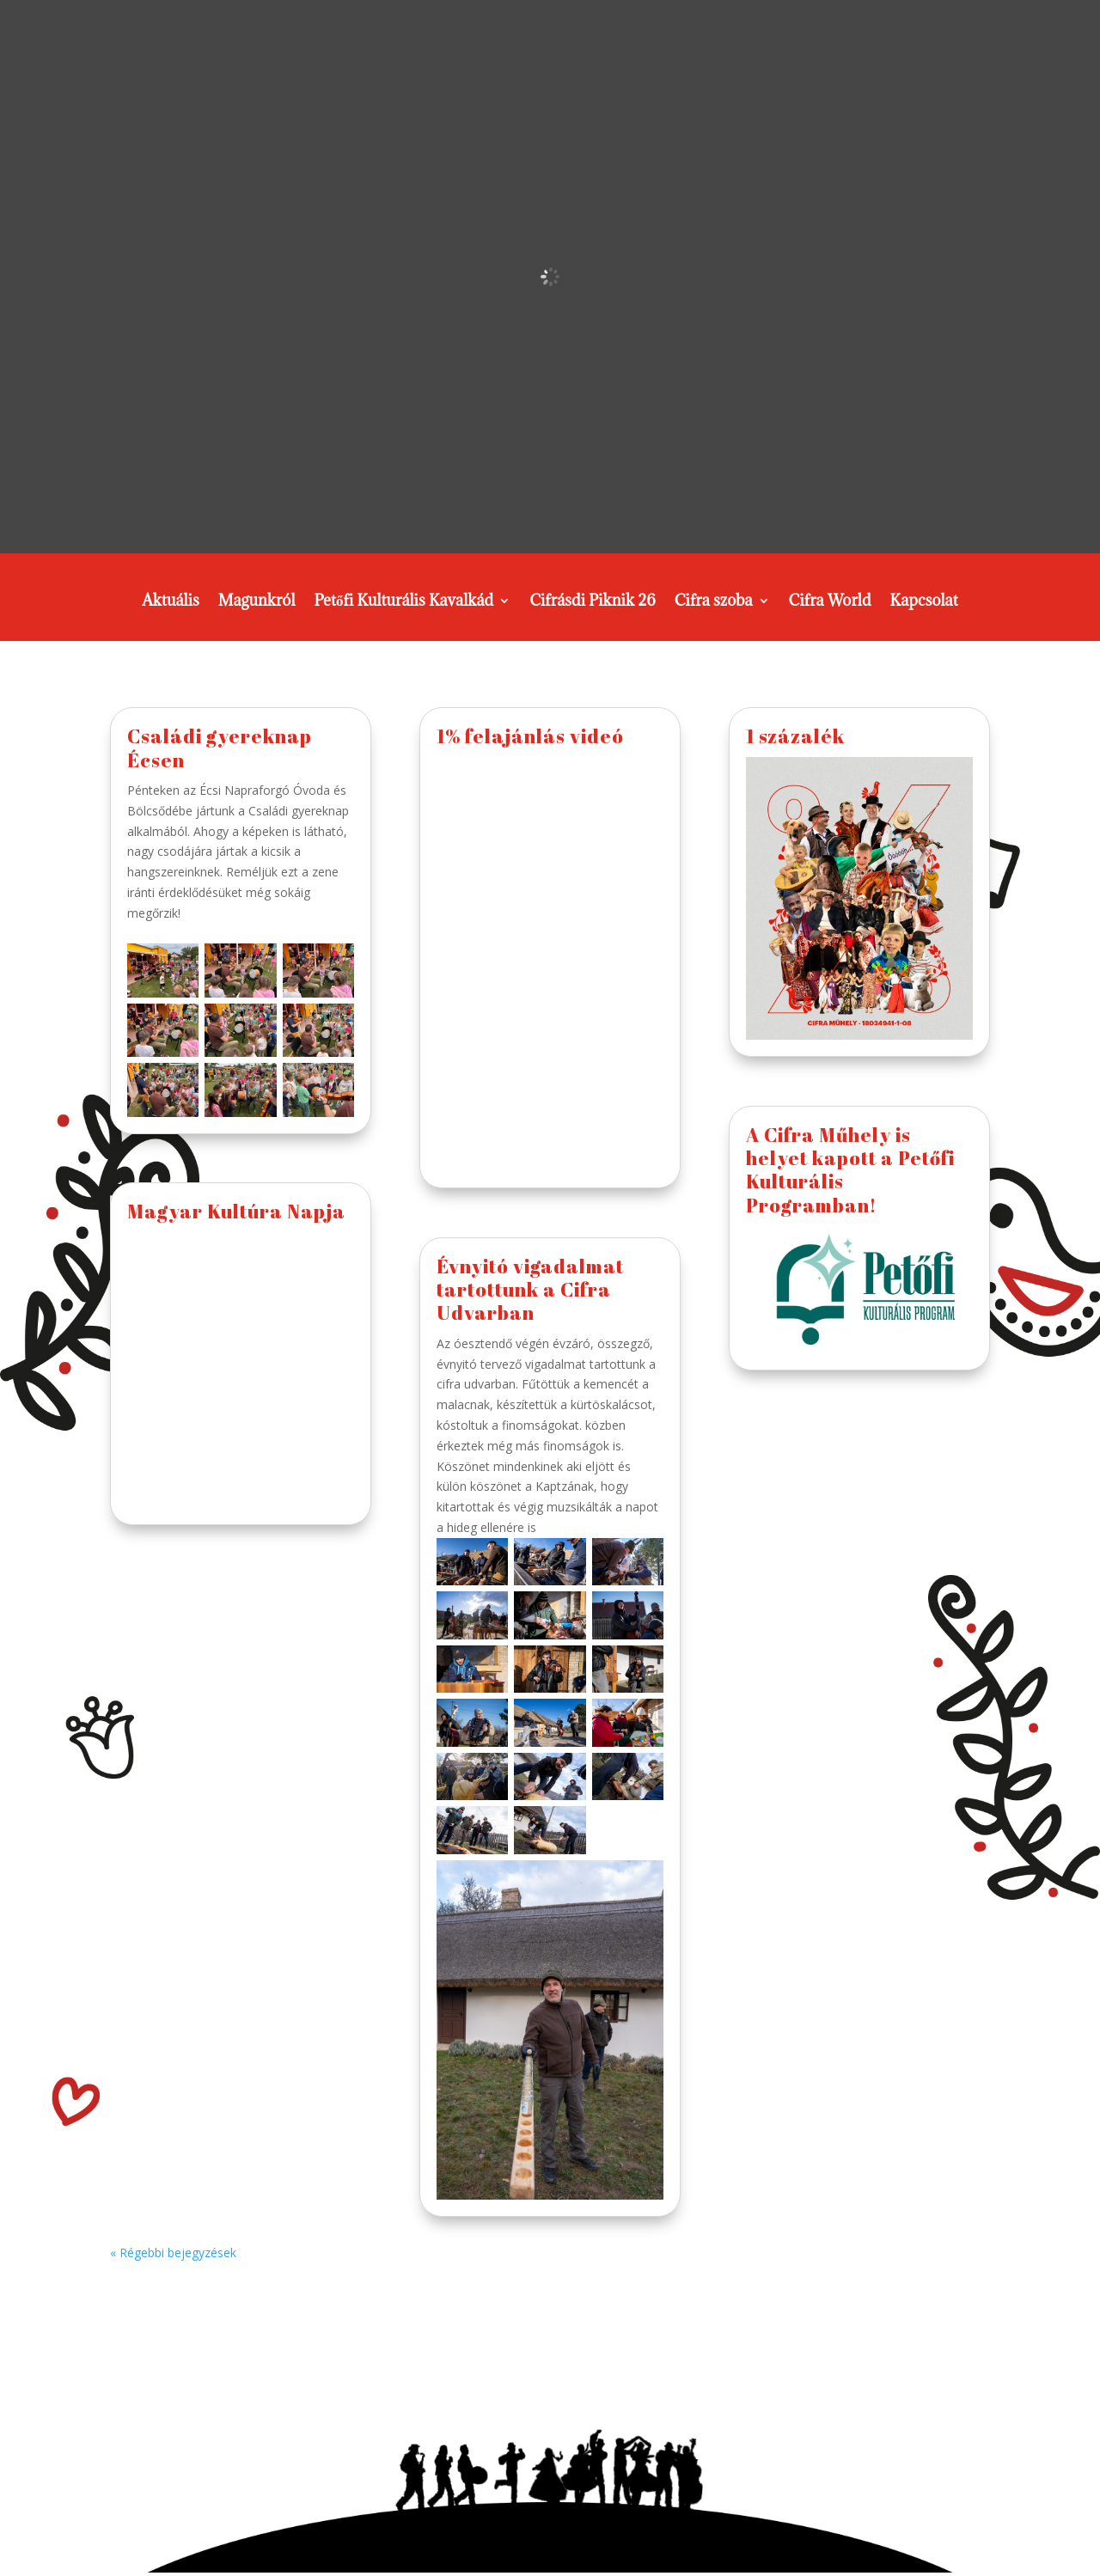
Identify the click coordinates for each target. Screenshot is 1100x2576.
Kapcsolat (924, 602)
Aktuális (170, 602)
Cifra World (830, 602)
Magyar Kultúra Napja (236, 1211)
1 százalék (795, 735)
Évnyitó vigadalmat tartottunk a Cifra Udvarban (530, 1290)
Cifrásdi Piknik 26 (592, 602)
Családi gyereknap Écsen (219, 747)
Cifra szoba (714, 602)
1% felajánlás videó (530, 735)
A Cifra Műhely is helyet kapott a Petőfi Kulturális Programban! (850, 1170)
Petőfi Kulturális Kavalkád (403, 602)
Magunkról (257, 602)
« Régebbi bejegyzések (173, 2252)
